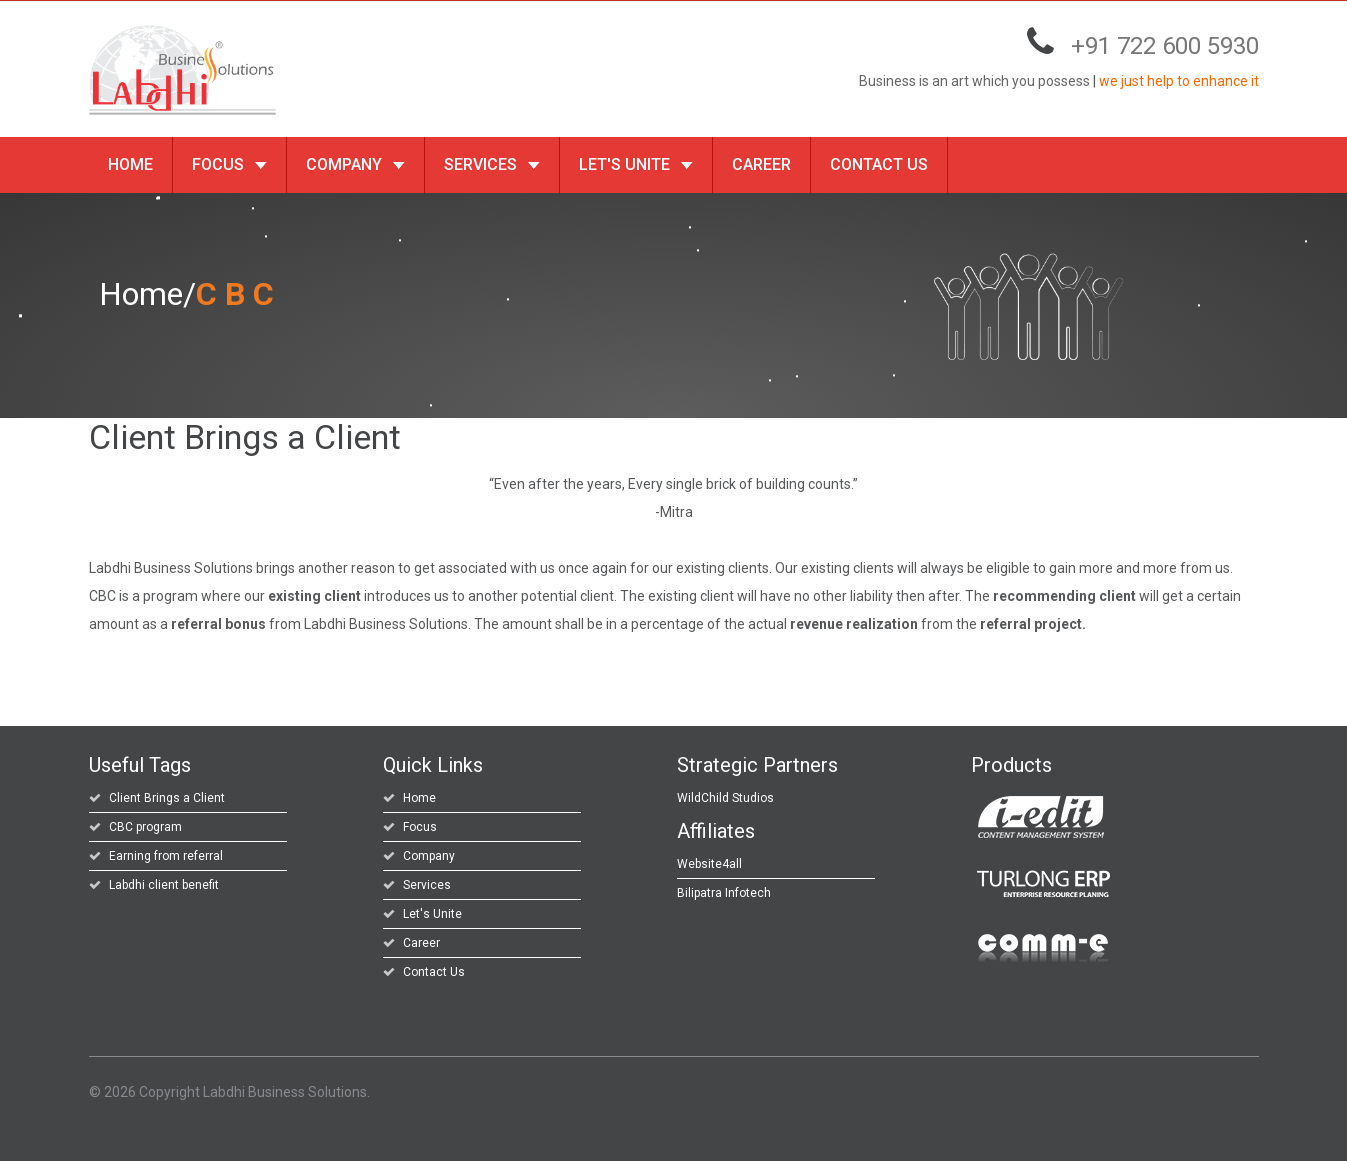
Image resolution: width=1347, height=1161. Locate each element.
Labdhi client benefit (164, 885)
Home (130, 164)
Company (355, 164)
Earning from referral (166, 856)
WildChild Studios (725, 798)
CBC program (145, 827)
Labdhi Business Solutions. (286, 1092)
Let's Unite (636, 164)
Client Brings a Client (167, 798)
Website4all (709, 864)
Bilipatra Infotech (724, 893)
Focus (229, 164)
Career (761, 164)
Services (492, 164)
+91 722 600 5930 (1165, 46)
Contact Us (879, 164)
